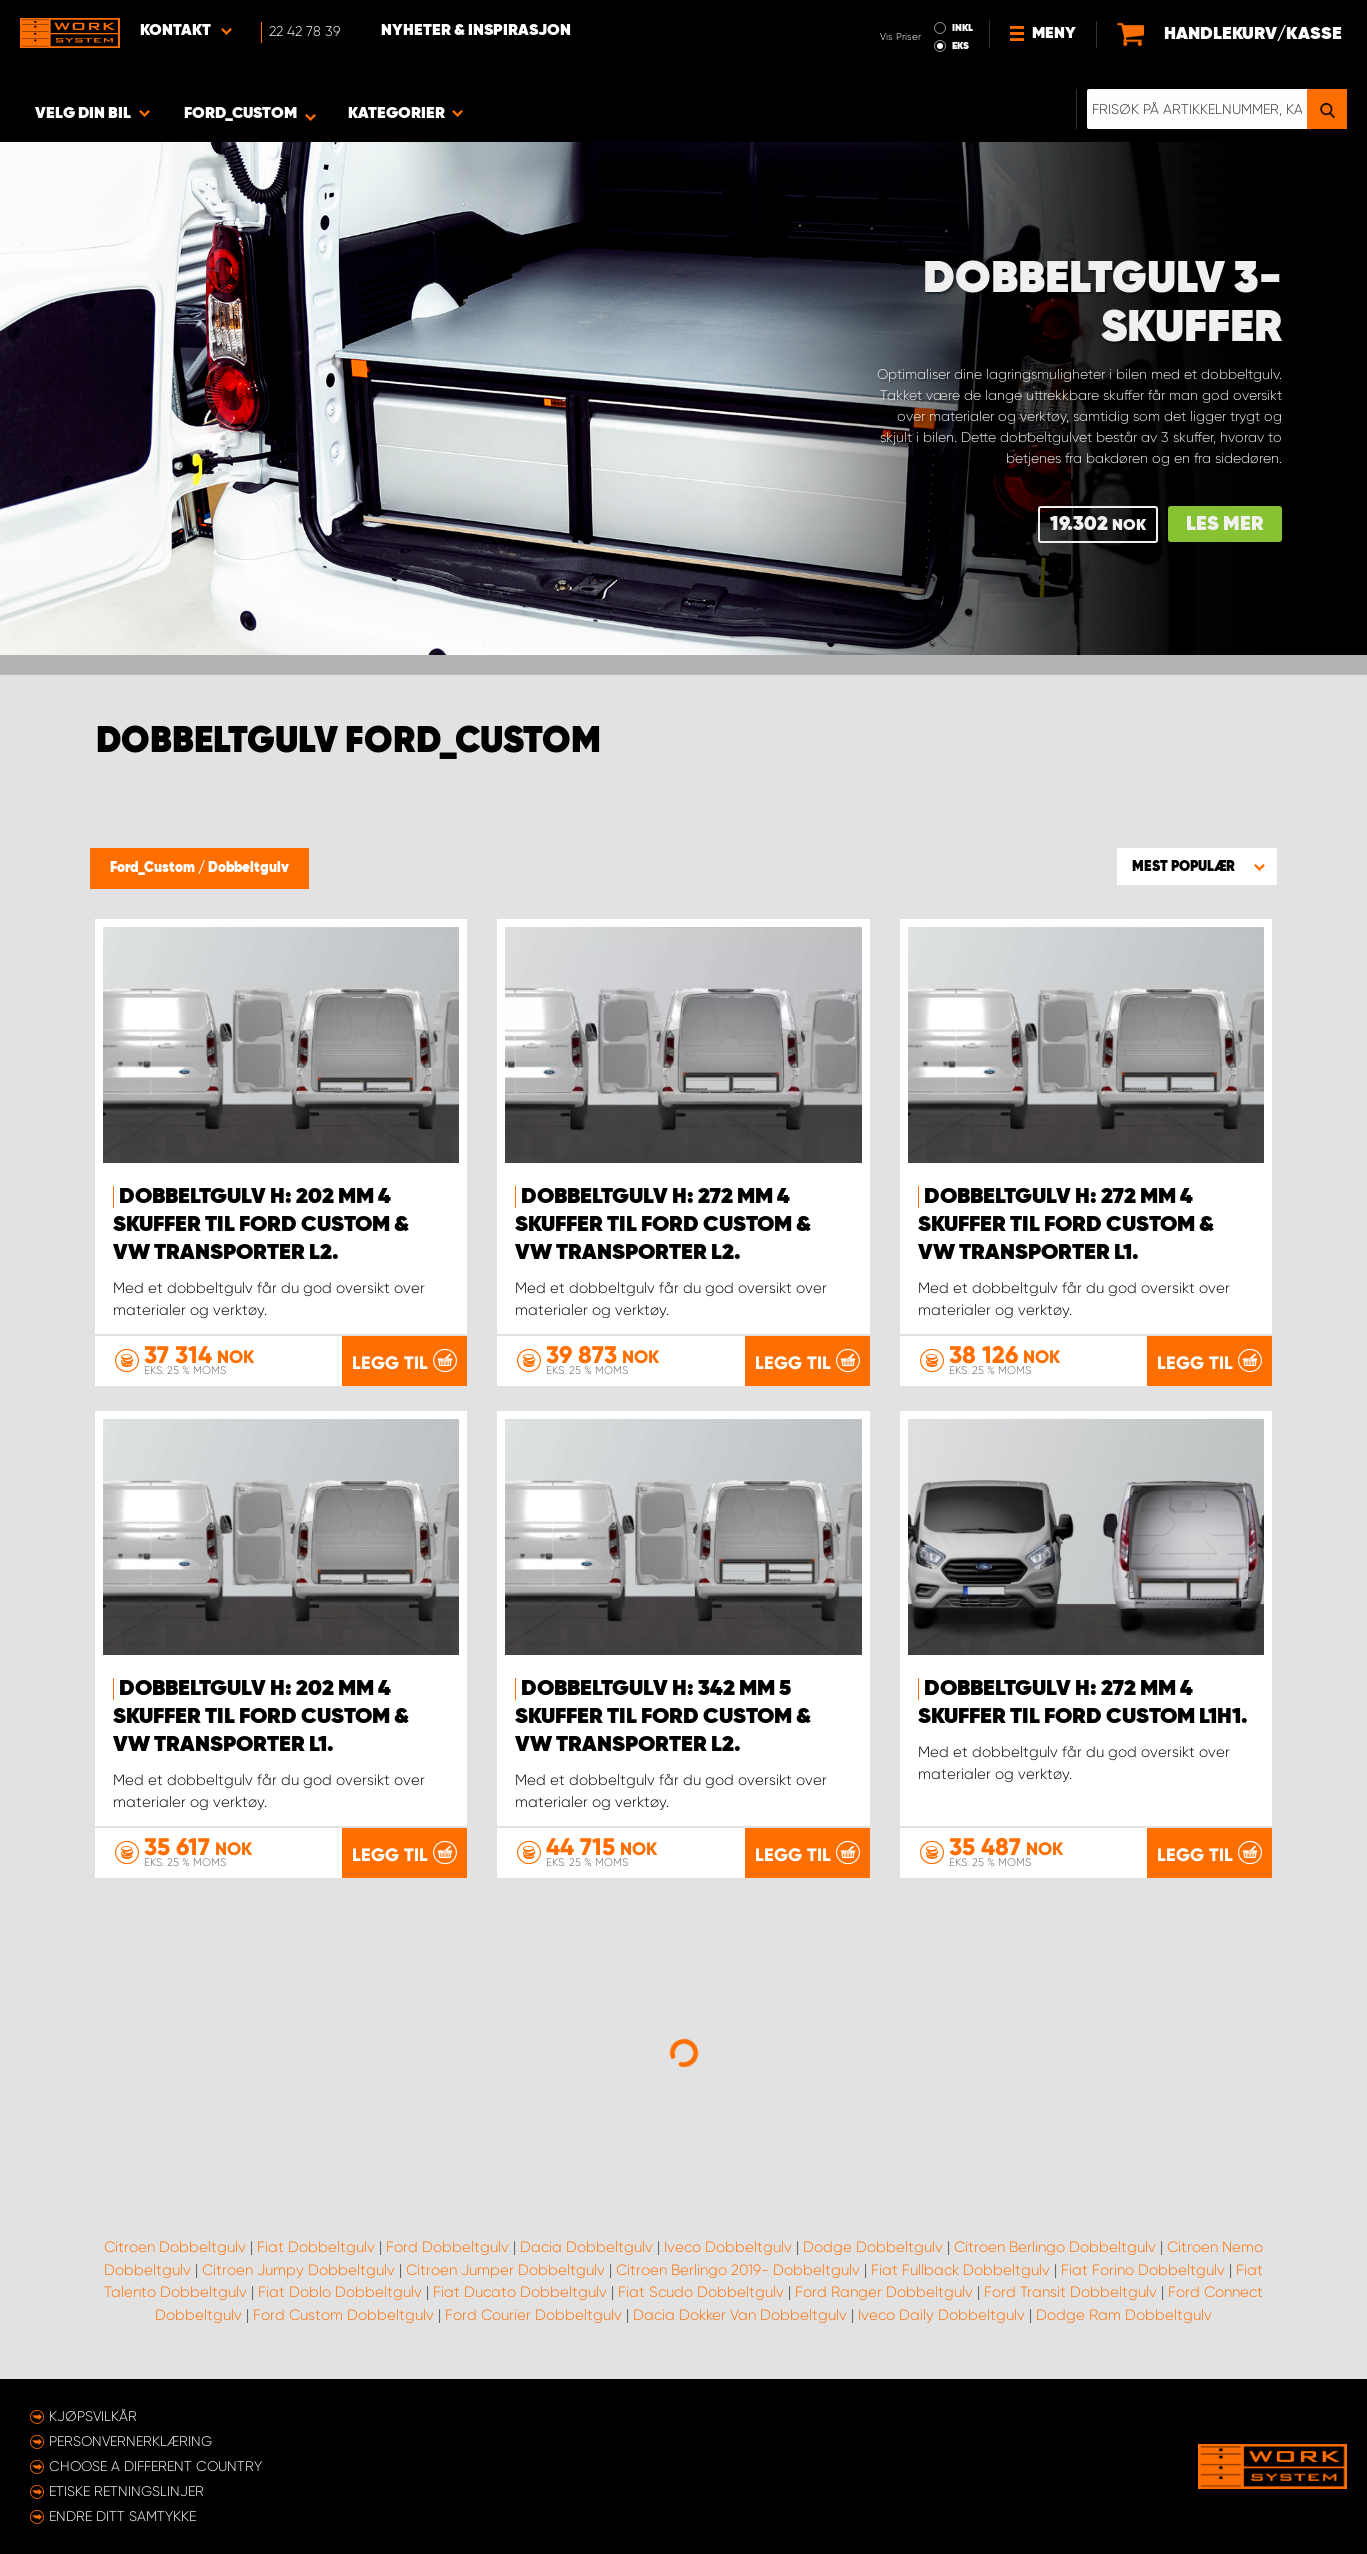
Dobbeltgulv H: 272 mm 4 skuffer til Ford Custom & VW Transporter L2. (663, 1225)
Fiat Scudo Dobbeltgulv (701, 2292)
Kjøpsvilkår (93, 2416)
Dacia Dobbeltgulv (586, 2247)
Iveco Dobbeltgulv (728, 2247)
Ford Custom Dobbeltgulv (343, 2315)
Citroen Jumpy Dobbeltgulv (298, 2270)
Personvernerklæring (130, 2441)
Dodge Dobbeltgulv (873, 2247)
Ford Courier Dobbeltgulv (533, 2315)
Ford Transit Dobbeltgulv (1070, 2292)
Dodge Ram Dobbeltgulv (1124, 2315)
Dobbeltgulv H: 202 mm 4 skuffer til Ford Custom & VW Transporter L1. (261, 1717)
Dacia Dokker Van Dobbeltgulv (740, 2315)
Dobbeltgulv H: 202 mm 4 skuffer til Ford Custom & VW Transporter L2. (261, 1225)
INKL (962, 28)
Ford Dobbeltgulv (447, 2247)
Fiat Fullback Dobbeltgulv (960, 2270)
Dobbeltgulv (248, 868)
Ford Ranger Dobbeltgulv (884, 2292)
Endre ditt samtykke (122, 2516)
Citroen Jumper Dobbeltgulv (505, 2270)
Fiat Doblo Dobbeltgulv (340, 2292)
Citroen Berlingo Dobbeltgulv (1055, 2247)
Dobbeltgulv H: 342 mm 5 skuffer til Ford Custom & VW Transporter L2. (663, 1717)
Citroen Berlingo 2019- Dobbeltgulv (738, 2270)
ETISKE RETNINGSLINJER (126, 2491)
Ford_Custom (154, 868)
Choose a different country (155, 2466)
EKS (960, 46)
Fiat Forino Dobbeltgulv (1143, 2270)
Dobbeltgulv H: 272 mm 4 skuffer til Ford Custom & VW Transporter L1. (1066, 1225)
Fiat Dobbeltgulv (316, 2247)
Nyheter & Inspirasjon (476, 31)
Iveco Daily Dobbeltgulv (941, 2315)
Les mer (1225, 524)
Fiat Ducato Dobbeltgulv (520, 2292)
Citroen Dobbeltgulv (175, 2247)
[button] (1197, 866)
